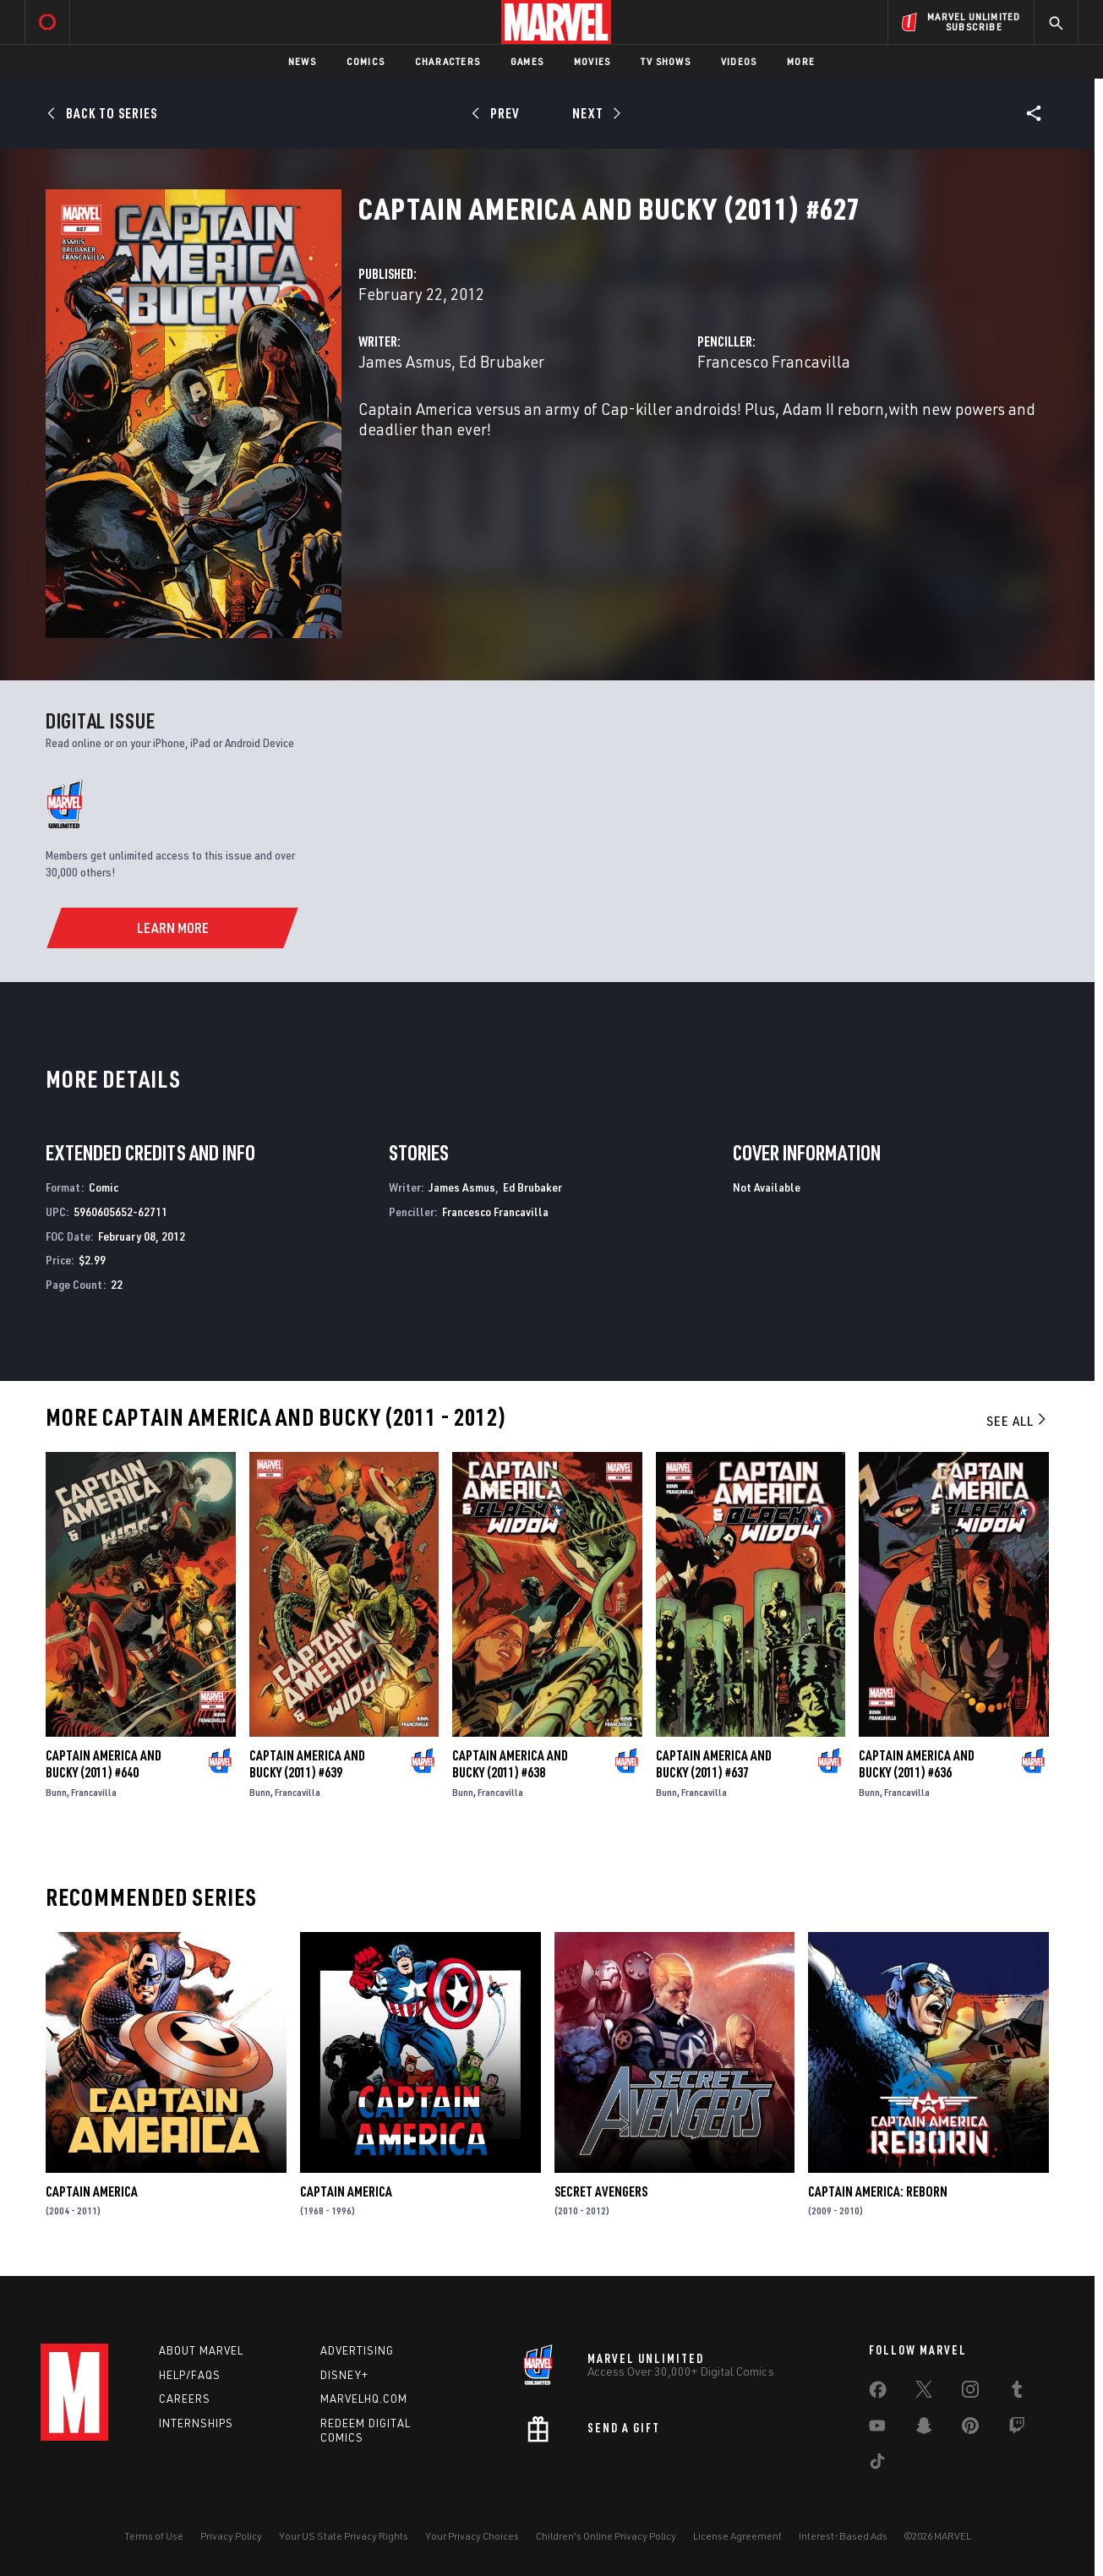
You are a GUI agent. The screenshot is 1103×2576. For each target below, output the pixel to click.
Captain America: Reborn (877, 2191)
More (801, 61)
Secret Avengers (600, 2191)
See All (1017, 1420)
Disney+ (344, 2375)
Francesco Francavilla (773, 361)
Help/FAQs (190, 2375)
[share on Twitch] (1016, 2428)
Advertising (357, 2350)
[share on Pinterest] (970, 2428)
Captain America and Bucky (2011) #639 (307, 1764)
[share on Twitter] (923, 2392)
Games (527, 61)
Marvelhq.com (363, 2398)
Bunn (56, 1792)
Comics (366, 61)
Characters (447, 61)
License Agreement (737, 2536)
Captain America (92, 2191)
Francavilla (94, 1792)
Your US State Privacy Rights (343, 2536)
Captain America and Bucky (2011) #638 (510, 1764)
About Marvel (201, 2350)
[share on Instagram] (970, 2392)
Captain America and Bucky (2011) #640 (103, 1764)
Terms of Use (153, 2536)
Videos (738, 61)
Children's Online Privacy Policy (606, 2536)
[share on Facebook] (878, 2393)
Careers (184, 2398)
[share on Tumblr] (1016, 2392)
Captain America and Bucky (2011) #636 (917, 1764)
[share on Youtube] (877, 2428)
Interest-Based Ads (843, 2536)
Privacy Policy (231, 2536)
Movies (592, 61)
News (302, 61)
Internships (196, 2423)
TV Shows (666, 61)
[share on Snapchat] (923, 2428)
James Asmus (404, 361)
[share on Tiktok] (877, 2464)
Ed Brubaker (501, 361)
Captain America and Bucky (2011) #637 (714, 1764)
